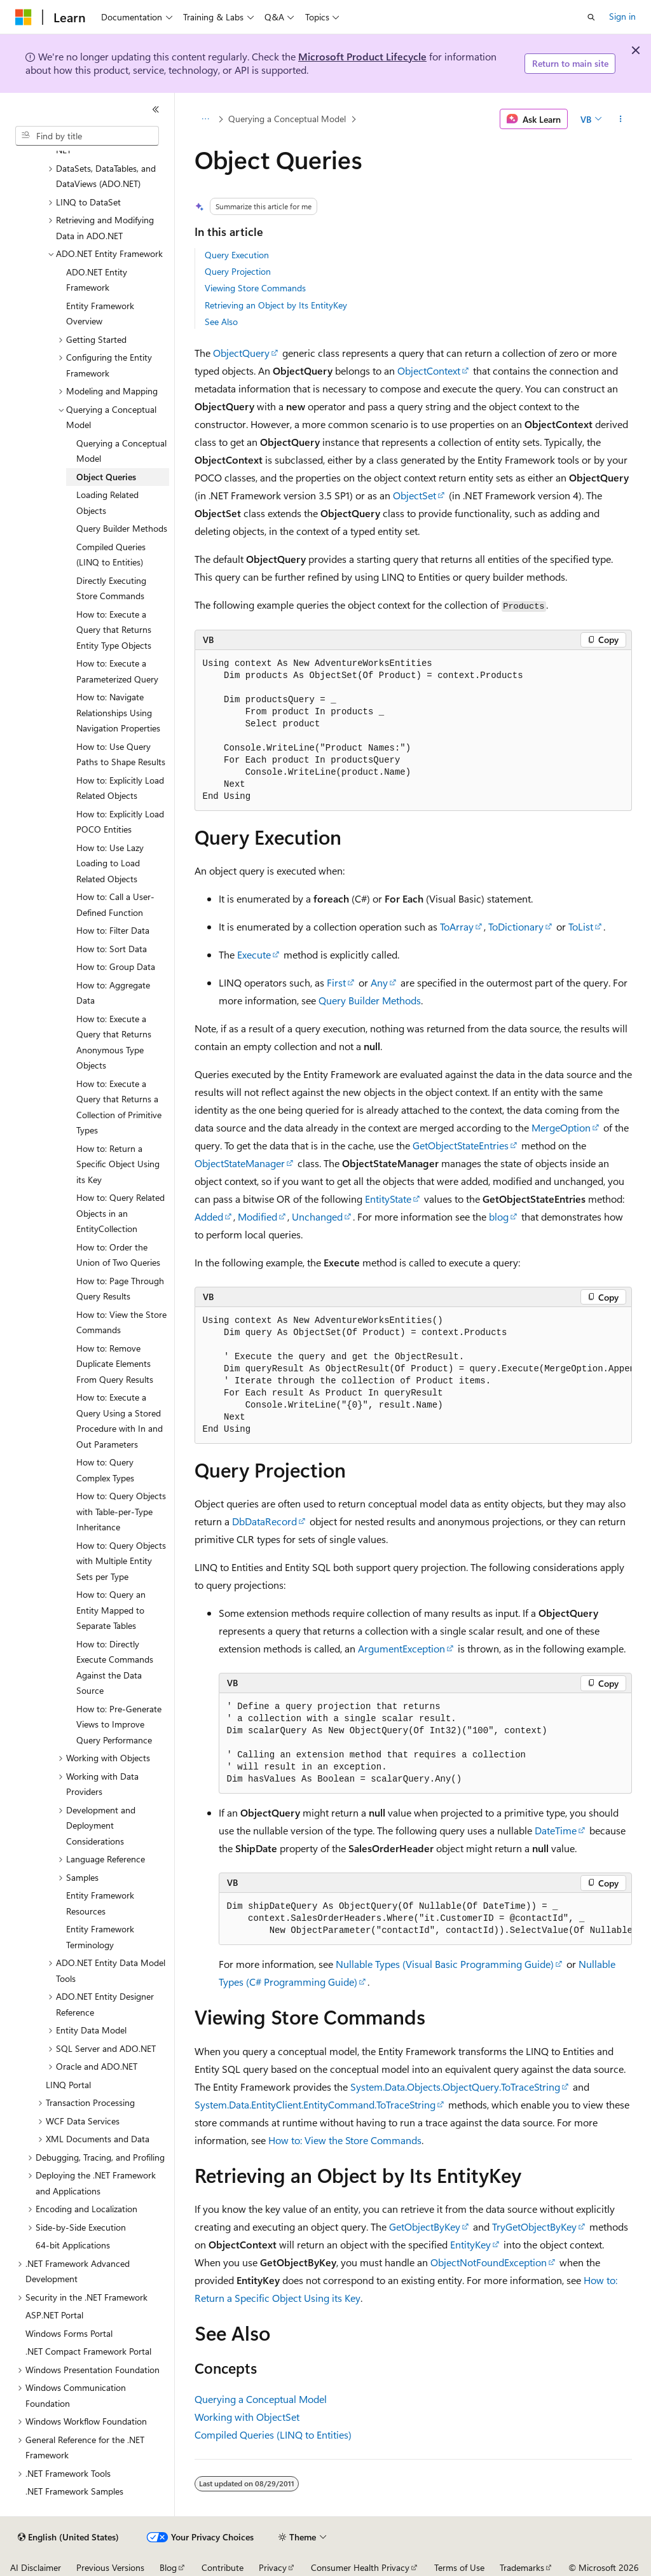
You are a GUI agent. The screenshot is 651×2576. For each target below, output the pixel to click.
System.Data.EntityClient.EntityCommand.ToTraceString (315, 2104)
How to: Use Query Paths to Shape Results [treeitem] (120, 754)
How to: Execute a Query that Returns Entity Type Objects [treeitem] (113, 629)
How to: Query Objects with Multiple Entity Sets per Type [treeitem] (121, 1560)
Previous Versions (110, 2567)
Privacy (273, 2567)
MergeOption (561, 1127)
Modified (257, 1216)
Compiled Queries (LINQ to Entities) (273, 2434)
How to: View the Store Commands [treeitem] (121, 1322)
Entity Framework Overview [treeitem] (100, 314)
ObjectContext (428, 370)
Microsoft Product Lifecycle (362, 56)
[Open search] (591, 17)
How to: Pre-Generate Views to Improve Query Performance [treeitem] (118, 1724)
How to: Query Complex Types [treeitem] (105, 1470)
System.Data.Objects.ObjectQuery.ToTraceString (455, 2086)
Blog (168, 2567)
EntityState (388, 1198)
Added (209, 1216)
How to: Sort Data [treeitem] (111, 949)
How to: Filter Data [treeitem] (112, 930)
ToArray (457, 926)
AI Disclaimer (35, 2567)
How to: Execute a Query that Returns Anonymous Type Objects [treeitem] (113, 1042)
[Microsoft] (23, 17)
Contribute (222, 2567)
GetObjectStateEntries (461, 1145)
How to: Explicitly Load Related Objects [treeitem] (120, 788)
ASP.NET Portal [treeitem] (54, 2315)
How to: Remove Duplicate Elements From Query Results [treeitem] (114, 1363)
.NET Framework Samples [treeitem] (74, 2491)
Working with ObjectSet (247, 2416)
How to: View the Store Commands (344, 2140)
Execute (254, 954)
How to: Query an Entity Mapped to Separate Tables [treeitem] (111, 1609)
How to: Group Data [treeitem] (115, 966)
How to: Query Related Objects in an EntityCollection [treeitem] (120, 1213)
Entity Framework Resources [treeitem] (100, 1903)
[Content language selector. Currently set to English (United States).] (68, 2537)
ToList (580, 926)
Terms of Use (459, 2567)
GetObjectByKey (424, 2226)
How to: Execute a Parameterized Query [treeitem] (117, 671)
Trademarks (522, 2567)
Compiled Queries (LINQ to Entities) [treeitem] (111, 555)
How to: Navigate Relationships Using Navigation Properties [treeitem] (118, 712)
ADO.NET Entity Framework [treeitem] (96, 280)
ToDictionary (516, 926)
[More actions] (620, 119)
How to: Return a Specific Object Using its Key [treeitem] (118, 1164)
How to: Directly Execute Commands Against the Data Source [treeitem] (114, 1667)
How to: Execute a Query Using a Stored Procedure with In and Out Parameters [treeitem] (119, 1420)
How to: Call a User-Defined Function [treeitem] (115, 904)
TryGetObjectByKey (534, 2226)
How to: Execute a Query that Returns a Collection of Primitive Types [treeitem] (118, 1107)
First (336, 982)
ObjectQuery (241, 352)
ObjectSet (414, 495)
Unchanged (317, 1216)
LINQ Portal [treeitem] (68, 2085)
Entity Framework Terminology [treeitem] (100, 1937)
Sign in (622, 16)
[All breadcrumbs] (206, 119)
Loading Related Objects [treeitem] (107, 502)
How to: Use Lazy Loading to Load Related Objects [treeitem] (110, 863)
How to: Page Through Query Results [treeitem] (120, 1289)
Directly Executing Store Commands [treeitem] (111, 588)
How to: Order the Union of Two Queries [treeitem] (118, 1255)
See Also (221, 321)
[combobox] (87, 136)
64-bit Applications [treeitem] (73, 2245)
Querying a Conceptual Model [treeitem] (121, 451)
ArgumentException (401, 1648)
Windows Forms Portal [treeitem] (69, 2333)
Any (379, 982)
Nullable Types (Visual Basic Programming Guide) (445, 1963)
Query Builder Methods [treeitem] (121, 528)
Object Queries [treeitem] (106, 477)
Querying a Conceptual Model (287, 119)
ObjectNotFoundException (488, 2262)
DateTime (556, 1830)
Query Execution (237, 255)
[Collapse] (155, 109)
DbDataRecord (264, 1521)
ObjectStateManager (240, 1163)
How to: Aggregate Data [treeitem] (113, 993)
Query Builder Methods (370, 1000)
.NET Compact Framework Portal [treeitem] (88, 2351)
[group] (413, 1375)
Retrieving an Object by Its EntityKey (276, 305)
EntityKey (470, 2244)
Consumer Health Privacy (360, 2567)
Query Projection (238, 271)
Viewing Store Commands (255, 288)
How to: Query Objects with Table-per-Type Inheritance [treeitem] (121, 1511)
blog (499, 1216)
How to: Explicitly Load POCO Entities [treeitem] (120, 822)
